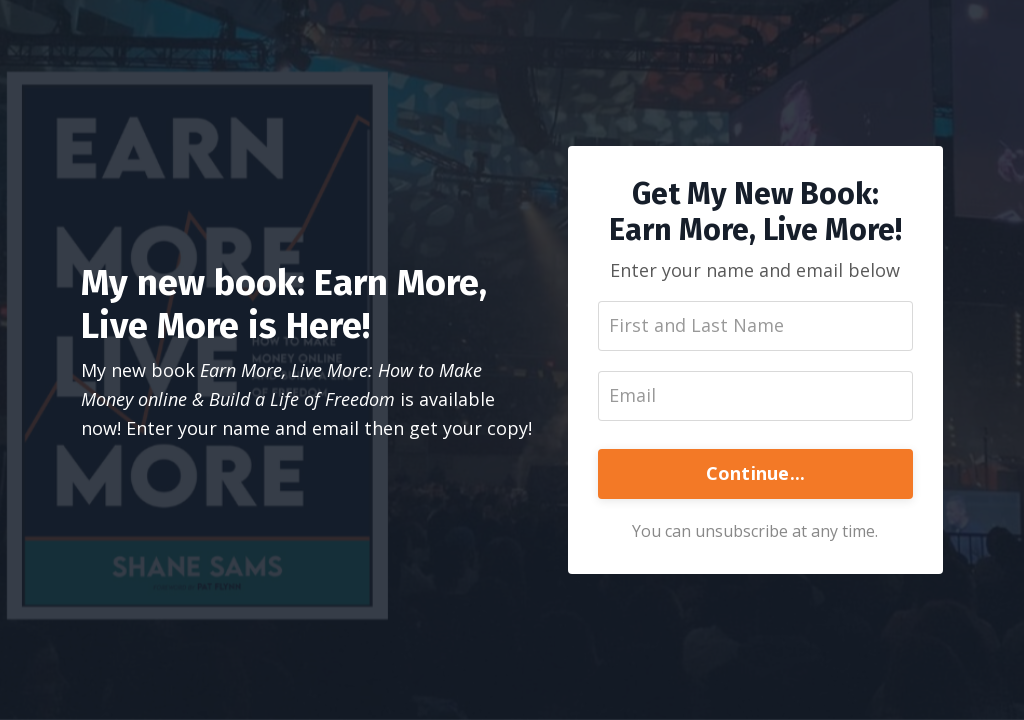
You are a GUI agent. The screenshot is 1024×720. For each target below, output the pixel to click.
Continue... (756, 473)
